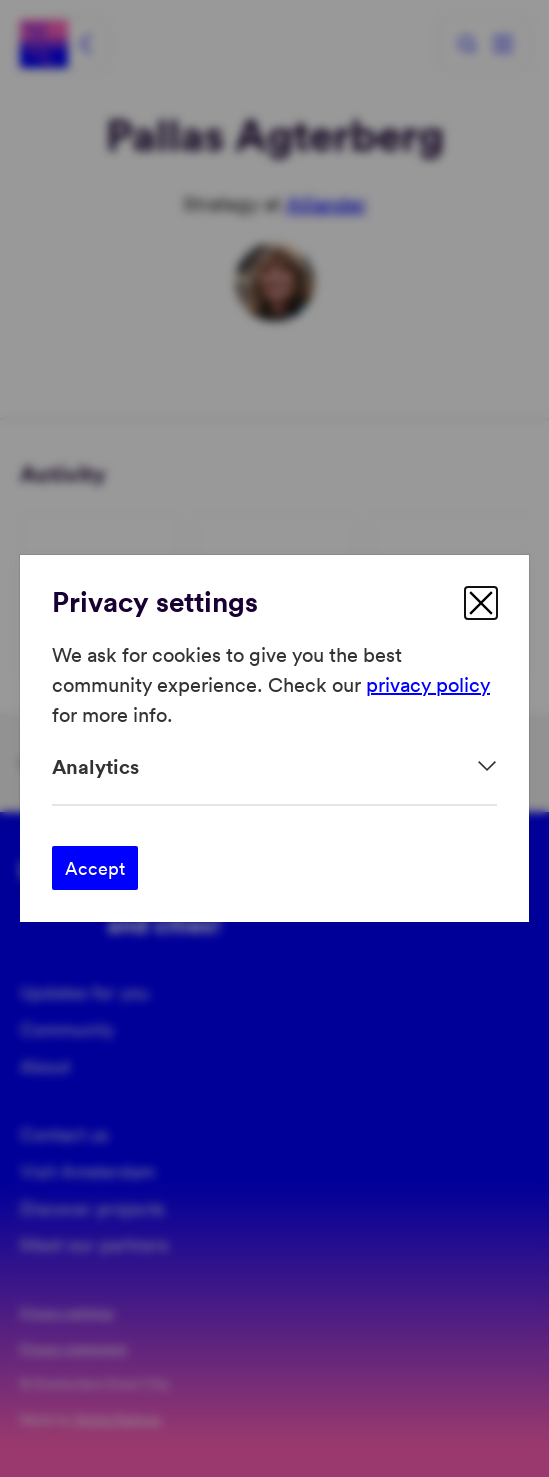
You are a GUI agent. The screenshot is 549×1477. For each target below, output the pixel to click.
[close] (481, 603)
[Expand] (274, 766)
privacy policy (428, 684)
